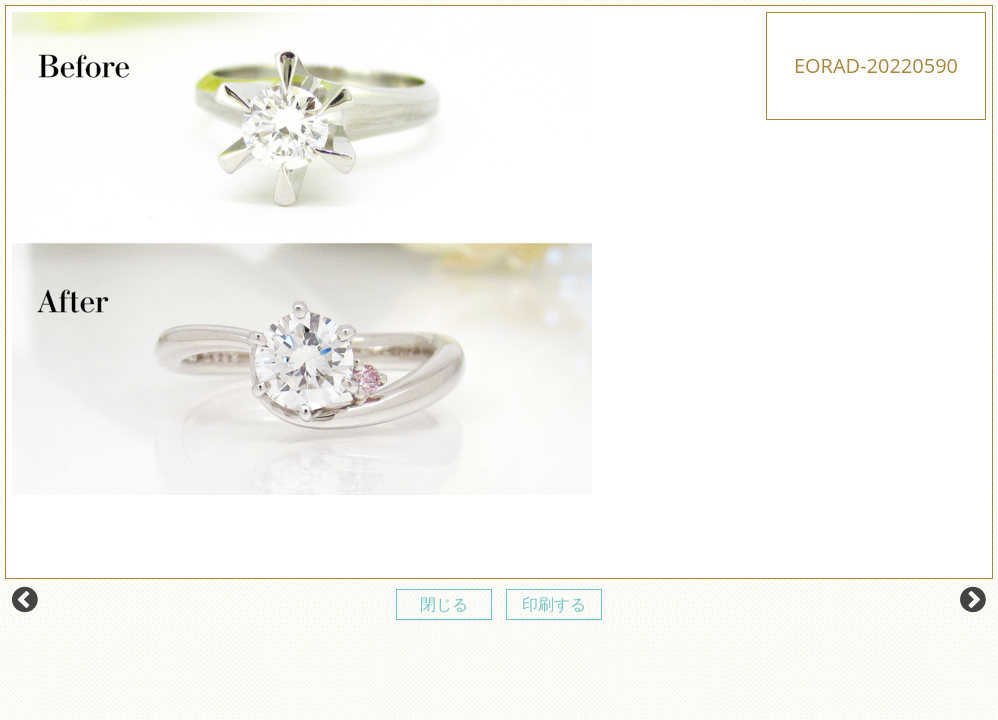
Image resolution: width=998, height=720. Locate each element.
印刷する (554, 604)
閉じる (444, 604)
